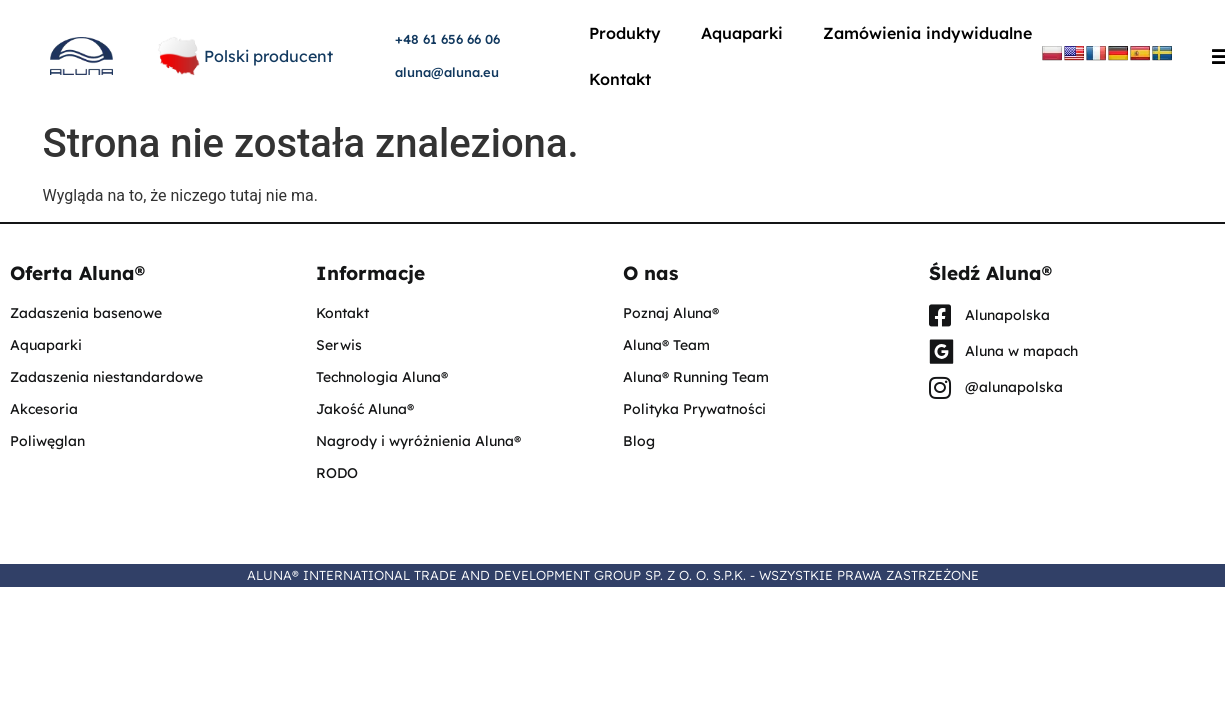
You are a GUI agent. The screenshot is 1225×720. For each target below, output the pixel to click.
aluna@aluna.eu (447, 72)
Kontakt (620, 79)
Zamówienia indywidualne (927, 33)
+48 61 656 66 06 (447, 39)
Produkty (625, 33)
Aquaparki (742, 33)
